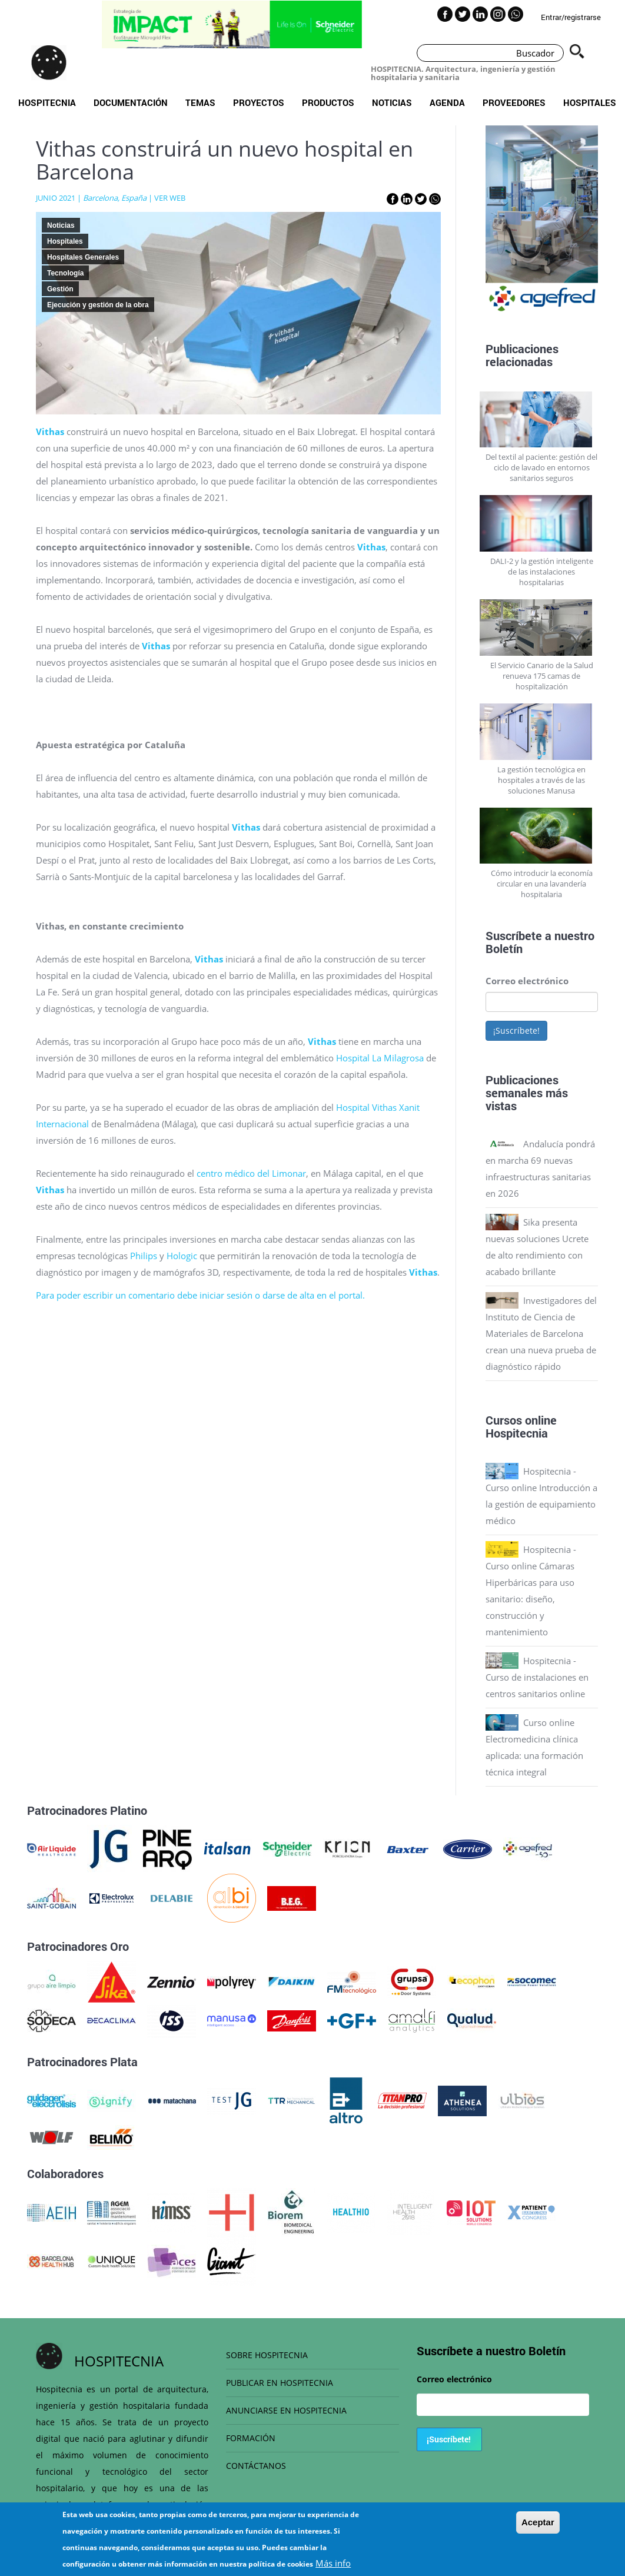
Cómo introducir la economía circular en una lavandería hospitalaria (542, 883)
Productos (328, 102)
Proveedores (514, 102)
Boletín (504, 948)
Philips (143, 1256)
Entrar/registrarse (571, 17)
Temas (200, 102)
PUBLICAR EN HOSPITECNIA (279, 2382)
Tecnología (65, 273)
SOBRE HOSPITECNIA (267, 2355)
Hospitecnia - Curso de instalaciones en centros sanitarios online (537, 1677)
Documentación (131, 102)
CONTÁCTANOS (256, 2465)
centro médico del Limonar (251, 1173)
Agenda (447, 102)
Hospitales (589, 102)
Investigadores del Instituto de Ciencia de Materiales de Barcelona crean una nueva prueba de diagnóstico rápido (541, 1333)
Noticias (392, 102)
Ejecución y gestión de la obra (98, 305)
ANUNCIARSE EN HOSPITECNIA (286, 2410)
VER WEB (169, 197)
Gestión (60, 289)
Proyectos (258, 102)
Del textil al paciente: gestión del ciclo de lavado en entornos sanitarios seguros (541, 467)
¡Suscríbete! (516, 1030)
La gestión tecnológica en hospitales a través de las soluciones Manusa (541, 780)
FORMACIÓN (250, 2438)
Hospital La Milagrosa (380, 1058)
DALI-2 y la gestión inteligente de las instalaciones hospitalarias (541, 571)
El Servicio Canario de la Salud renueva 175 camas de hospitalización (541, 676)
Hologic (182, 1256)
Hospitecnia (47, 102)
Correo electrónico (527, 981)
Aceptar (537, 2529)
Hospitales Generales (83, 257)
